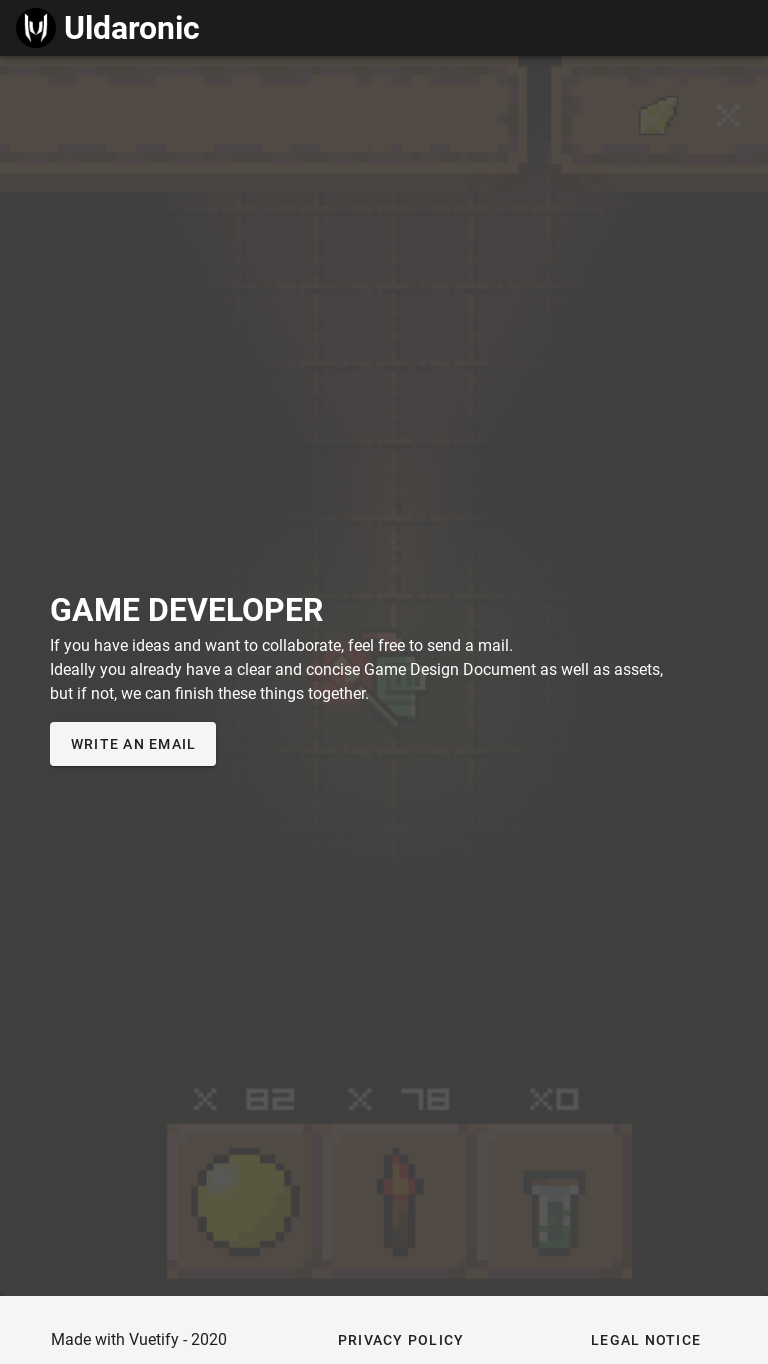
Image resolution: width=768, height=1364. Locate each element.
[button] (401, 1340)
